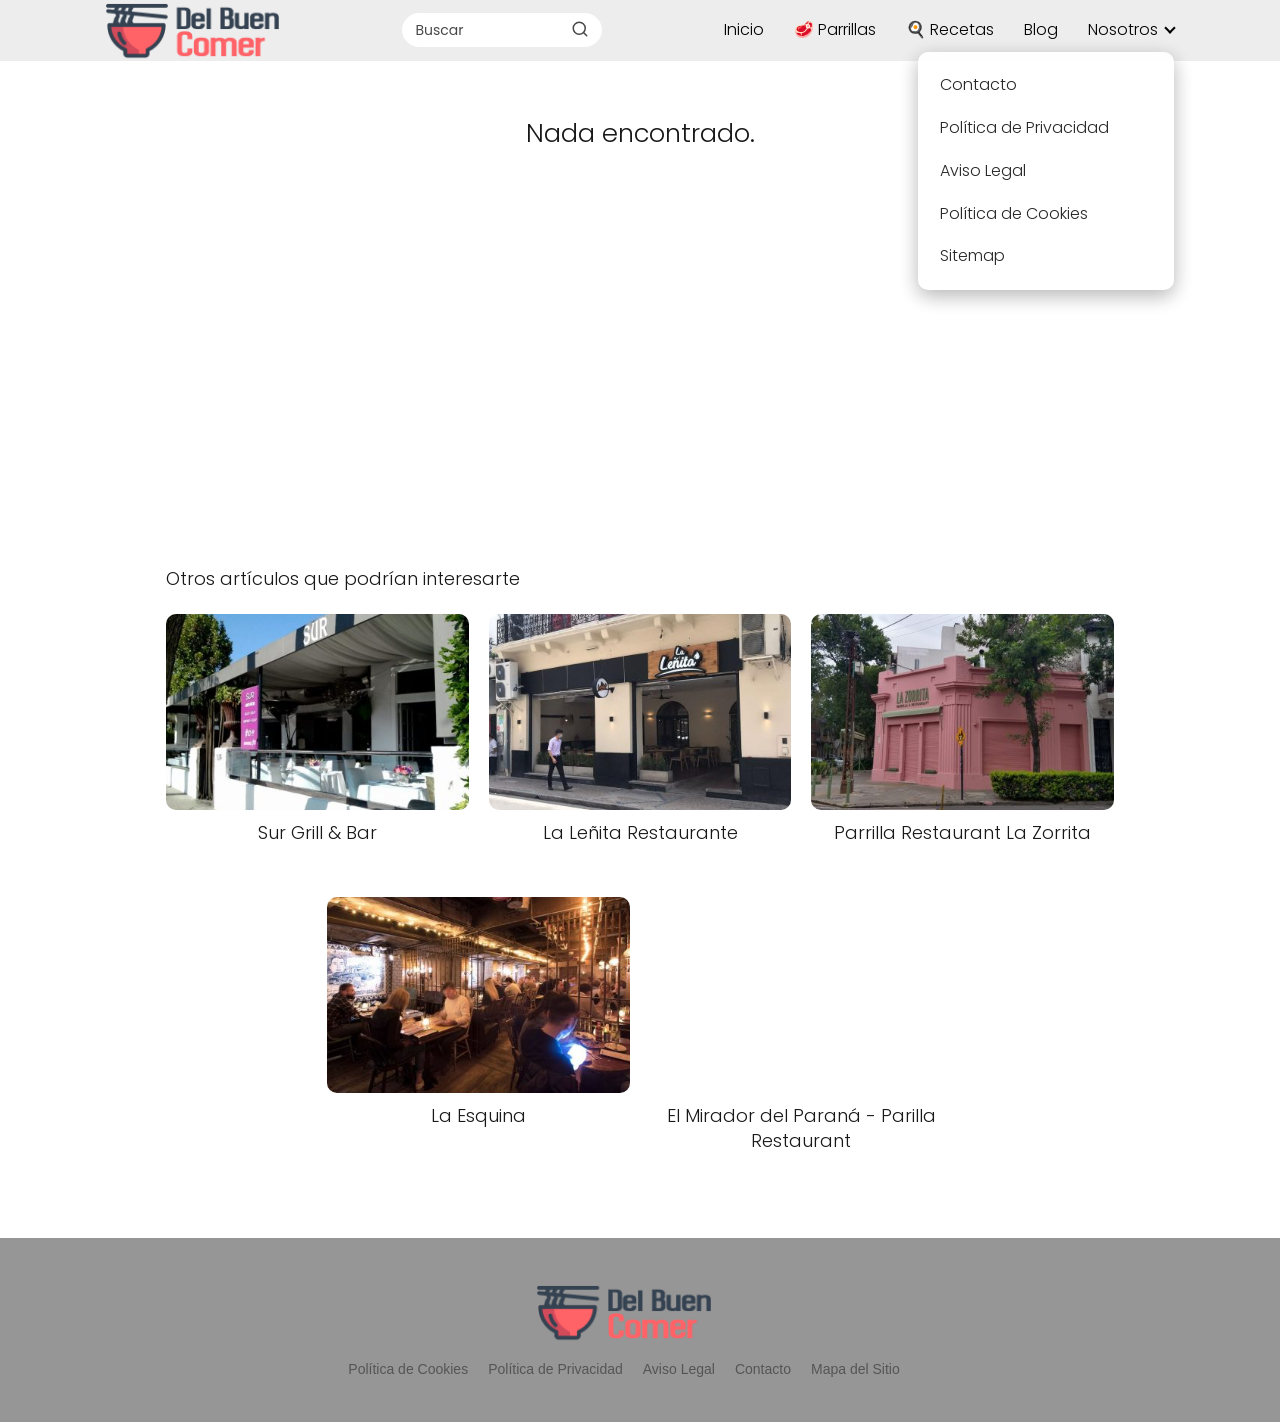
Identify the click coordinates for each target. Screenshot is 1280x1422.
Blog (1041, 29)
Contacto (763, 1369)
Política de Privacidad (555, 1369)
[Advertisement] (640, 383)
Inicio (744, 29)
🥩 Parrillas (835, 29)
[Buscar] (580, 29)
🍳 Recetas (950, 29)
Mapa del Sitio (855, 1369)
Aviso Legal (679, 1369)
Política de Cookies (408, 1369)
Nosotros (1123, 29)
